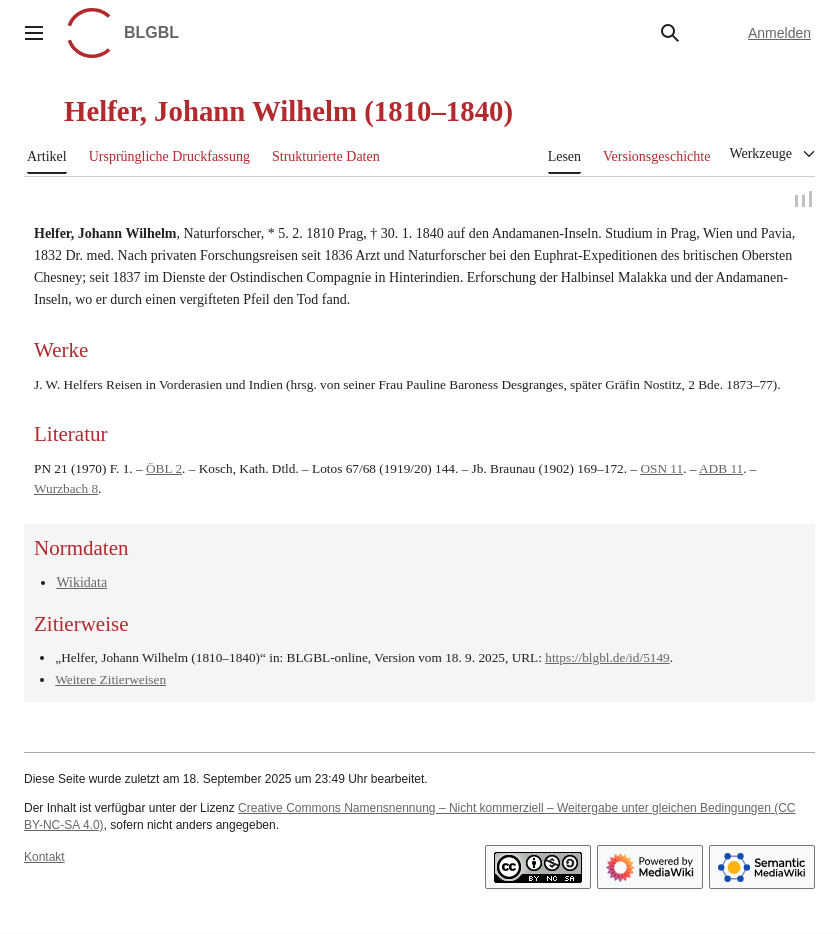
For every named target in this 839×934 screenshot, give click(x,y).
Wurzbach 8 (66, 491)
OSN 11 (661, 470)
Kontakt (44, 860)
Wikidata (81, 585)
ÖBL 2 (164, 470)
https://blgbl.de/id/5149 (607, 659)
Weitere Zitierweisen (110, 681)
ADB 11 (721, 470)
